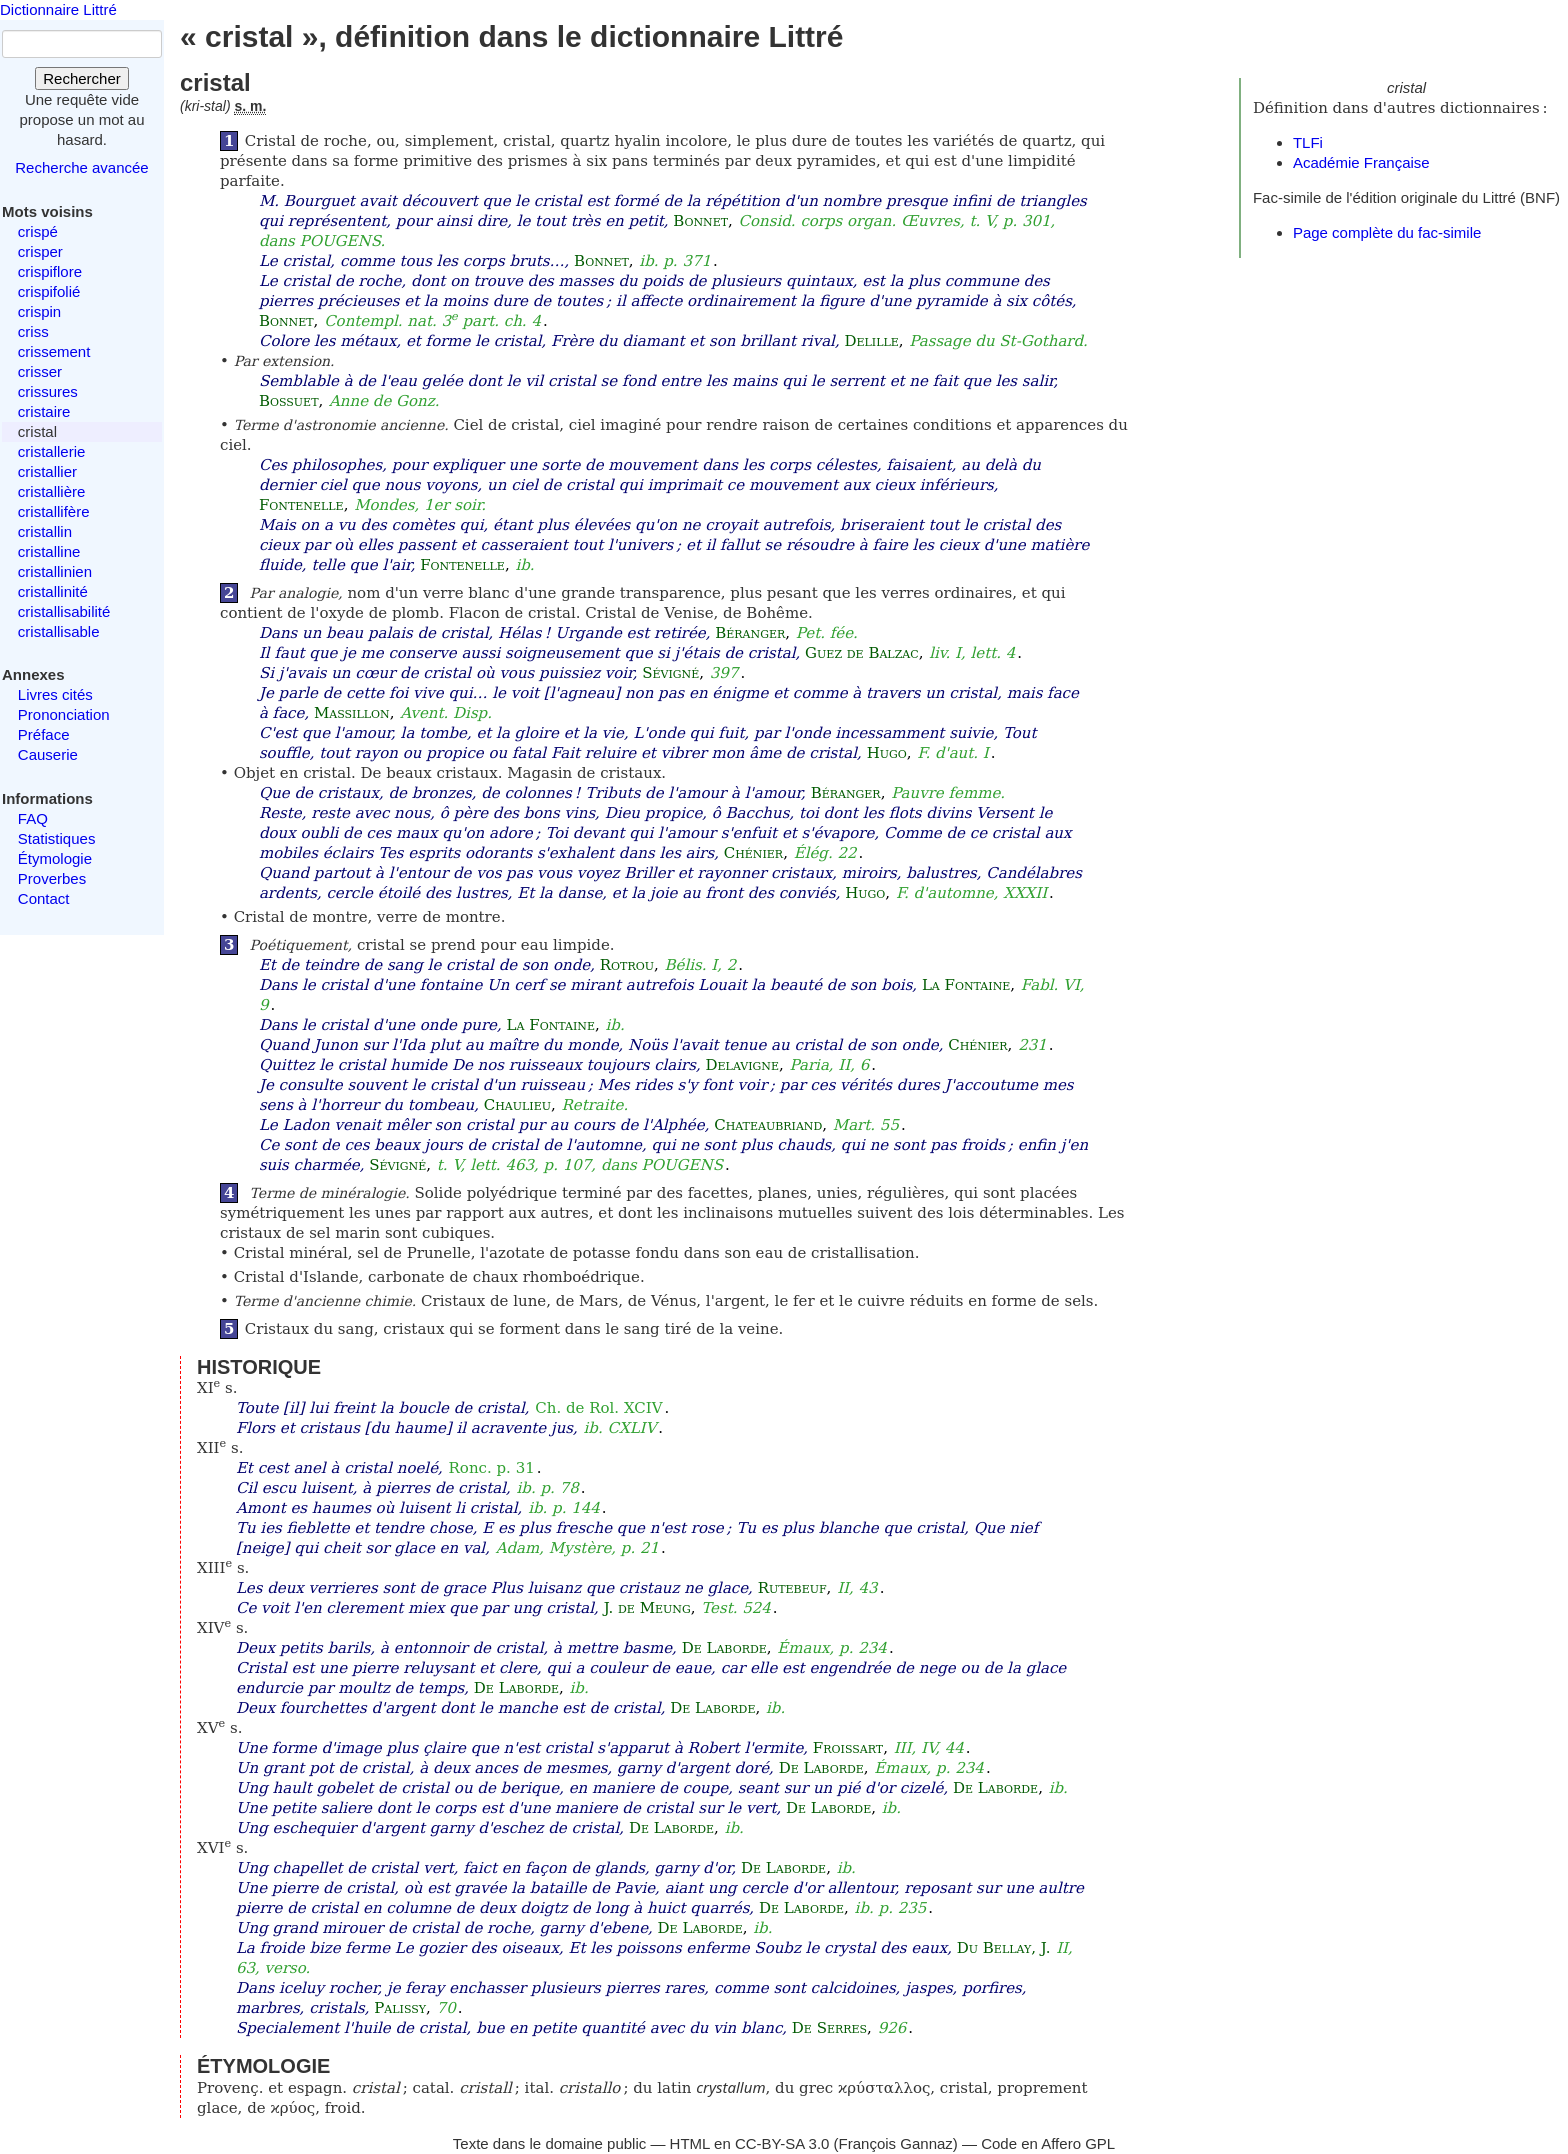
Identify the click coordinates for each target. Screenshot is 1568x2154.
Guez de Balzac (862, 653)
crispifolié (49, 291)
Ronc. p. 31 (492, 1468)
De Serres (829, 2028)
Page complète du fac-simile (1387, 232)
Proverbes (52, 878)
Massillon (352, 713)
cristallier (47, 471)
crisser (40, 371)
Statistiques (57, 838)
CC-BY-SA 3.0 (782, 2143)
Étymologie (55, 858)
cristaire (44, 411)
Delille (871, 341)
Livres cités (55, 694)
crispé (38, 231)
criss (33, 331)
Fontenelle (301, 505)
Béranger (750, 633)
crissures (48, 391)
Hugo (887, 753)
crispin (39, 311)
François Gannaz (896, 2143)
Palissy (400, 2008)
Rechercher (82, 78)
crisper (40, 251)
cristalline (49, 551)
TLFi (1308, 142)
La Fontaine (966, 985)
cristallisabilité (64, 611)
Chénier (753, 853)
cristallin (45, 531)
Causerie (48, 754)
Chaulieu (517, 1105)
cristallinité (53, 591)
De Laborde (724, 1648)
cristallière (52, 491)
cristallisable (59, 631)
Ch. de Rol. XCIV (598, 1408)
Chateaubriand (768, 1125)
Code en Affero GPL (1048, 2143)
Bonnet (700, 221)
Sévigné (670, 673)
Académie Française (1361, 162)
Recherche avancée (81, 167)
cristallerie (52, 451)
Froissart (848, 1748)
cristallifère (54, 511)
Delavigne (743, 1065)
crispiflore (50, 271)
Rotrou (627, 965)
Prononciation (64, 714)
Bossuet (289, 401)
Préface (44, 734)
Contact (44, 898)
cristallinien (55, 571)
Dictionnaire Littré (58, 9)
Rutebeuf (792, 1588)
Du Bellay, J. (1004, 1948)
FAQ (33, 818)
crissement (54, 351)
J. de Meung (647, 1608)
